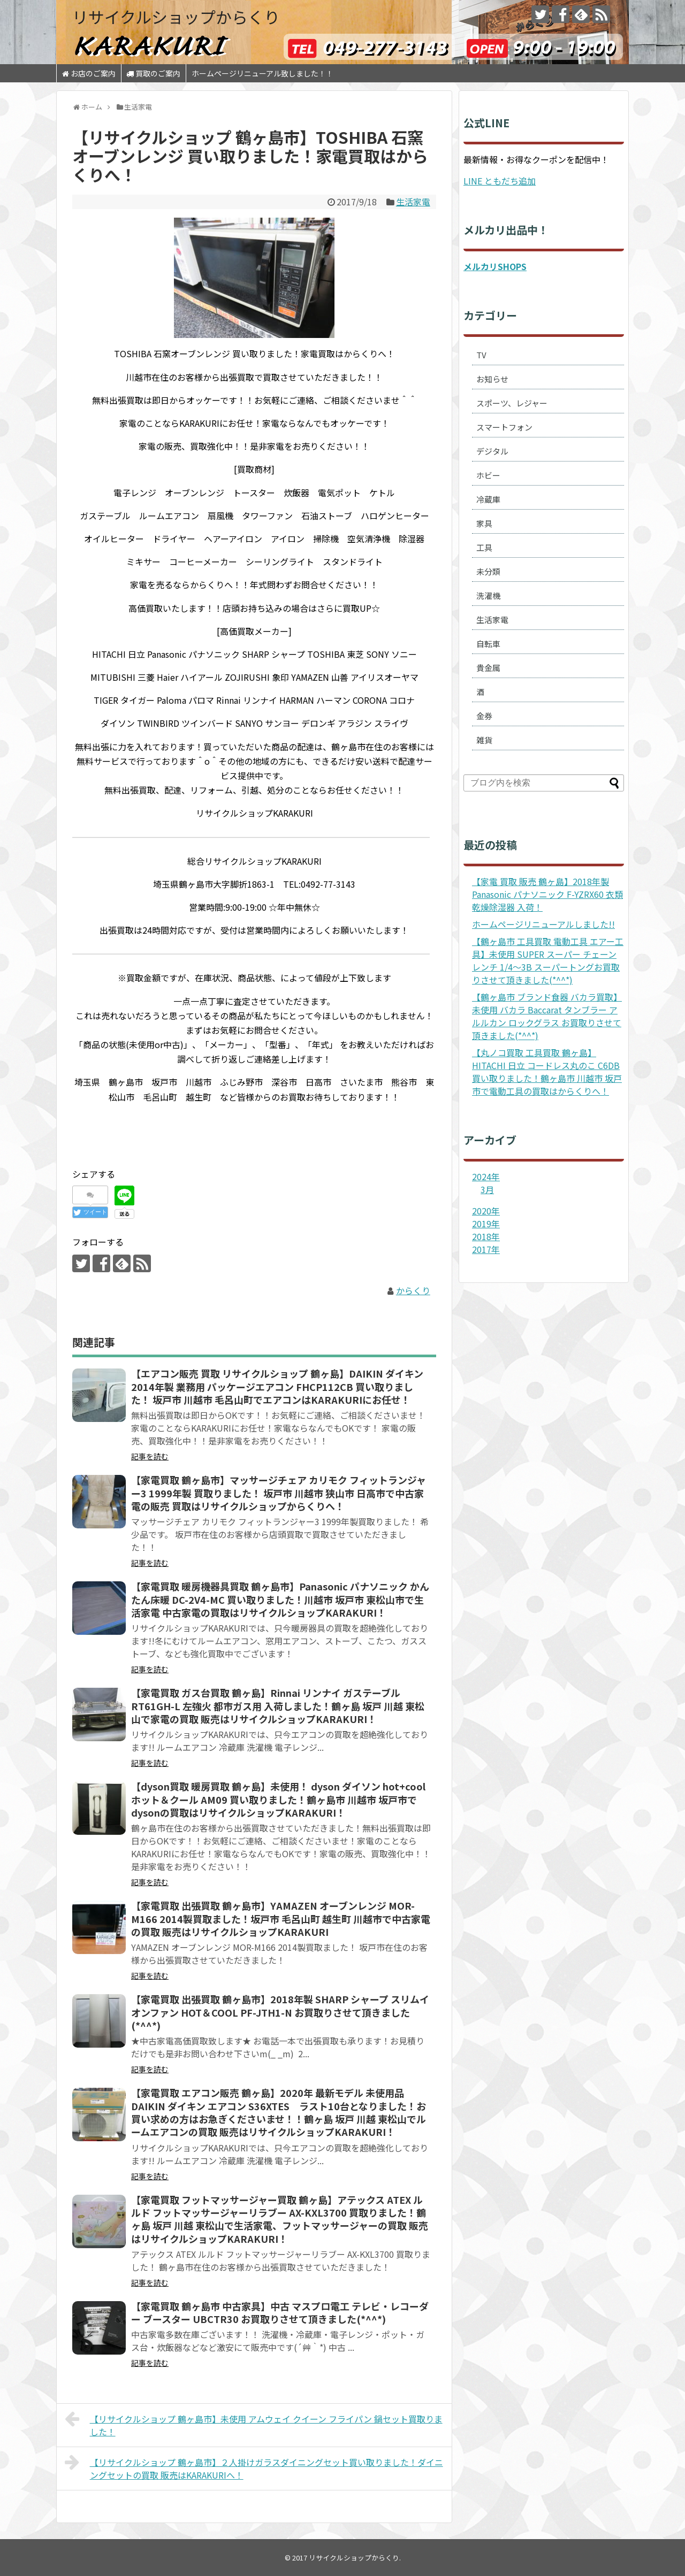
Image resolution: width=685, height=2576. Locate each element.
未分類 (488, 571)
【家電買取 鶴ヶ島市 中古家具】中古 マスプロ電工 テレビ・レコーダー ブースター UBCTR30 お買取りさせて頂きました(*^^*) (280, 2312)
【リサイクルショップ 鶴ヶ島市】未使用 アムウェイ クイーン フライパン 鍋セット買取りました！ (254, 2424)
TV (481, 354)
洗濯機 (488, 595)
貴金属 (488, 667)
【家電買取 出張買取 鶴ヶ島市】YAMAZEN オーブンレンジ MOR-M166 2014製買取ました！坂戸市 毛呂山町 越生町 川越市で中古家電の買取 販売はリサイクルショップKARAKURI (280, 1918)
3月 (487, 1189)
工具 (484, 547)
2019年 (486, 1223)
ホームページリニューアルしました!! (543, 924)
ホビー (488, 475)
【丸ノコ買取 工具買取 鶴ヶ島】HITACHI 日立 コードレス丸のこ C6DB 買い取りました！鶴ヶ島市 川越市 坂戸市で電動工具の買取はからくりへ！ (547, 1071)
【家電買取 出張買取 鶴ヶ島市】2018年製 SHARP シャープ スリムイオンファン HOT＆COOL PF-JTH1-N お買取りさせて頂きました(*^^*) (280, 2012)
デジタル (492, 451)
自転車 (488, 643)
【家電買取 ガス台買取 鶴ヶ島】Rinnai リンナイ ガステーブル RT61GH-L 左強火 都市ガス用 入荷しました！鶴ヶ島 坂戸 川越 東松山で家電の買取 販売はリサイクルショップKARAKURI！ (277, 1706)
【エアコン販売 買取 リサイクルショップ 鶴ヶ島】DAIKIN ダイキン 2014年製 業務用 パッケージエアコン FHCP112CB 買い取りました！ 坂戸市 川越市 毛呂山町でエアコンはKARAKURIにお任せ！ (277, 1386)
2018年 (486, 1236)
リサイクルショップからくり (176, 16)
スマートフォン (504, 427)
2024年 (486, 1176)
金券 (484, 715)
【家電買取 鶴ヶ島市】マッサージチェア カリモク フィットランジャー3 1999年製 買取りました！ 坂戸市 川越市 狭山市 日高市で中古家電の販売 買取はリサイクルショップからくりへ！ (278, 1493)
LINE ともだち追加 (499, 180)
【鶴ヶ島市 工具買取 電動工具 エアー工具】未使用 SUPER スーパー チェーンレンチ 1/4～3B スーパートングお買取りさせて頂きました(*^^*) (547, 960)
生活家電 (413, 201)
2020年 (486, 1210)
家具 (484, 523)
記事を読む (150, 1456)
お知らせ (492, 379)
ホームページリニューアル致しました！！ (262, 73)
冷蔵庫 (488, 499)
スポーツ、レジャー (511, 403)
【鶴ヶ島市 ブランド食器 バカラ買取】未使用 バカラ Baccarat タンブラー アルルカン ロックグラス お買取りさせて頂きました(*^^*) (547, 1016)
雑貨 (484, 739)
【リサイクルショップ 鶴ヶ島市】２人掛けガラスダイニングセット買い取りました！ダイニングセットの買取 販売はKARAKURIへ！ (254, 2467)
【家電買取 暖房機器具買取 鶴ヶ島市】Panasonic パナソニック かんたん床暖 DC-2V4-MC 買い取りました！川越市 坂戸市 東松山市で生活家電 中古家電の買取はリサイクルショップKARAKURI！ (280, 1599)
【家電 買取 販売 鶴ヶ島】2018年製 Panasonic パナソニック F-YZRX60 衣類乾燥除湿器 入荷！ (547, 894)
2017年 (486, 1249)
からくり (413, 1290)
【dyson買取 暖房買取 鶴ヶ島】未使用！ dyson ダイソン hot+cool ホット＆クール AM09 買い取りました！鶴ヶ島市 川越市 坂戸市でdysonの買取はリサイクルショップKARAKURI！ (278, 1799)
